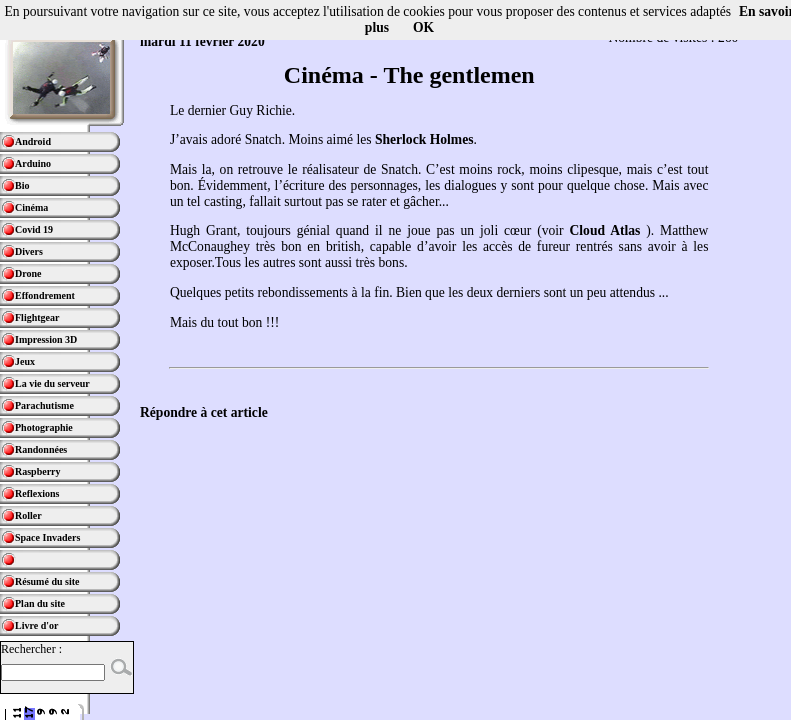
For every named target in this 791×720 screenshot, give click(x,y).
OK (423, 27)
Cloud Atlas (604, 230)
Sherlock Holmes (424, 139)
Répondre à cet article (204, 412)
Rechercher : (31, 649)
